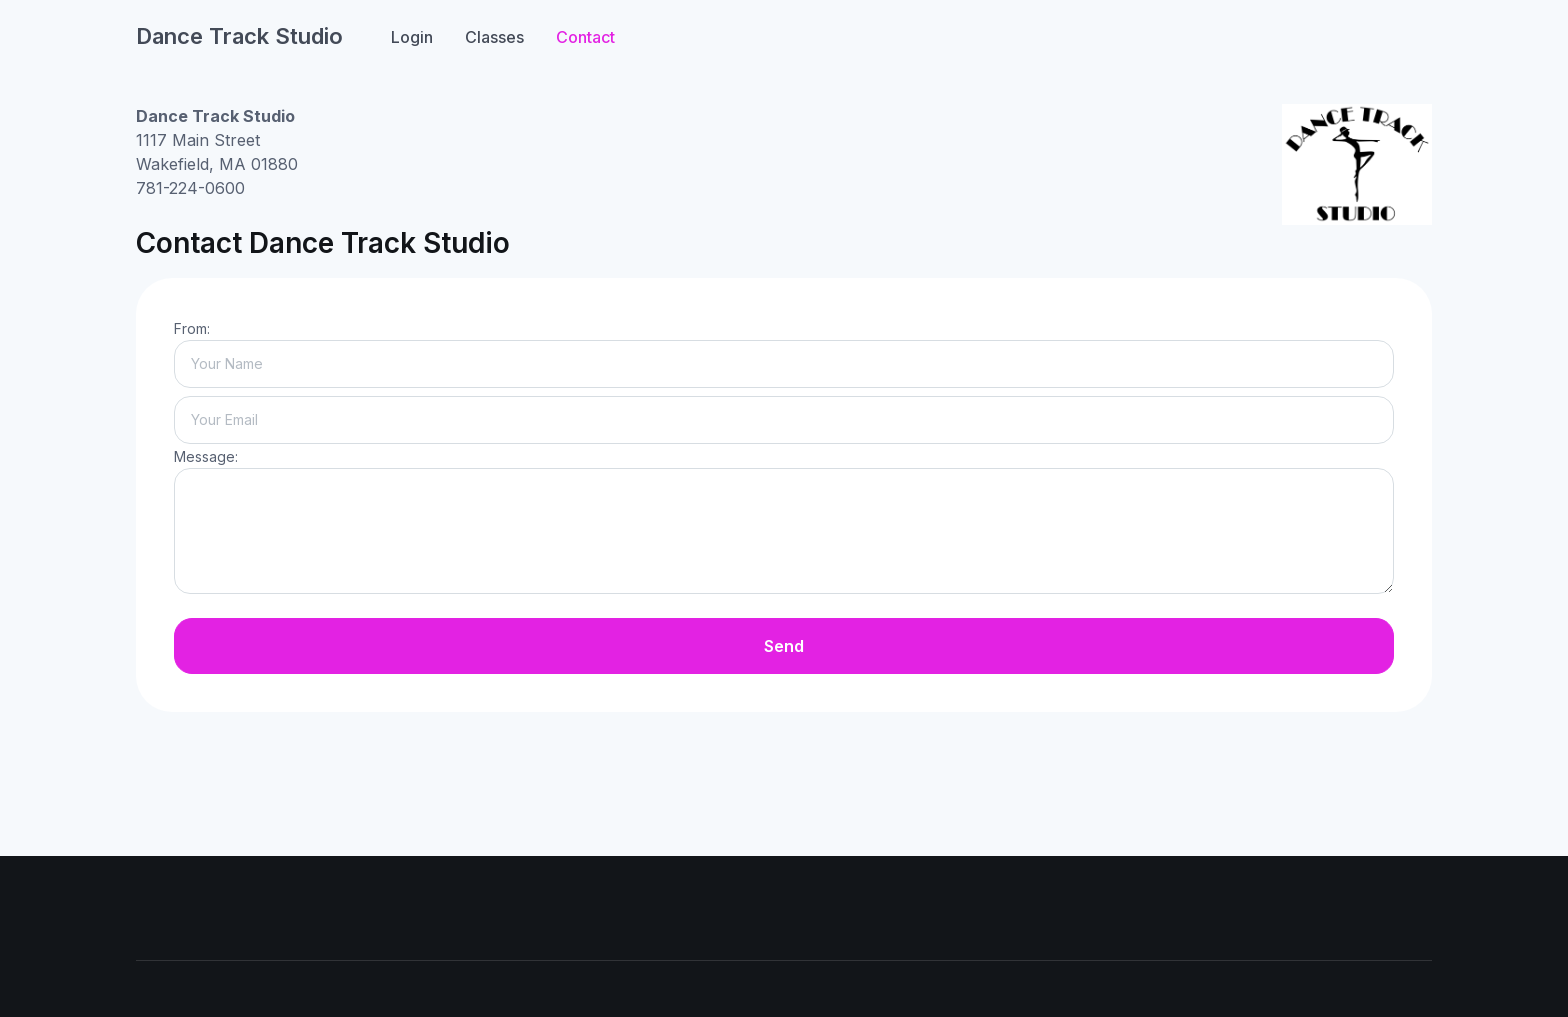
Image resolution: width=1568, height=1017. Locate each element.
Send (784, 646)
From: (192, 328)
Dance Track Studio (239, 36)
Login (412, 37)
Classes (494, 37)
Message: (206, 456)
